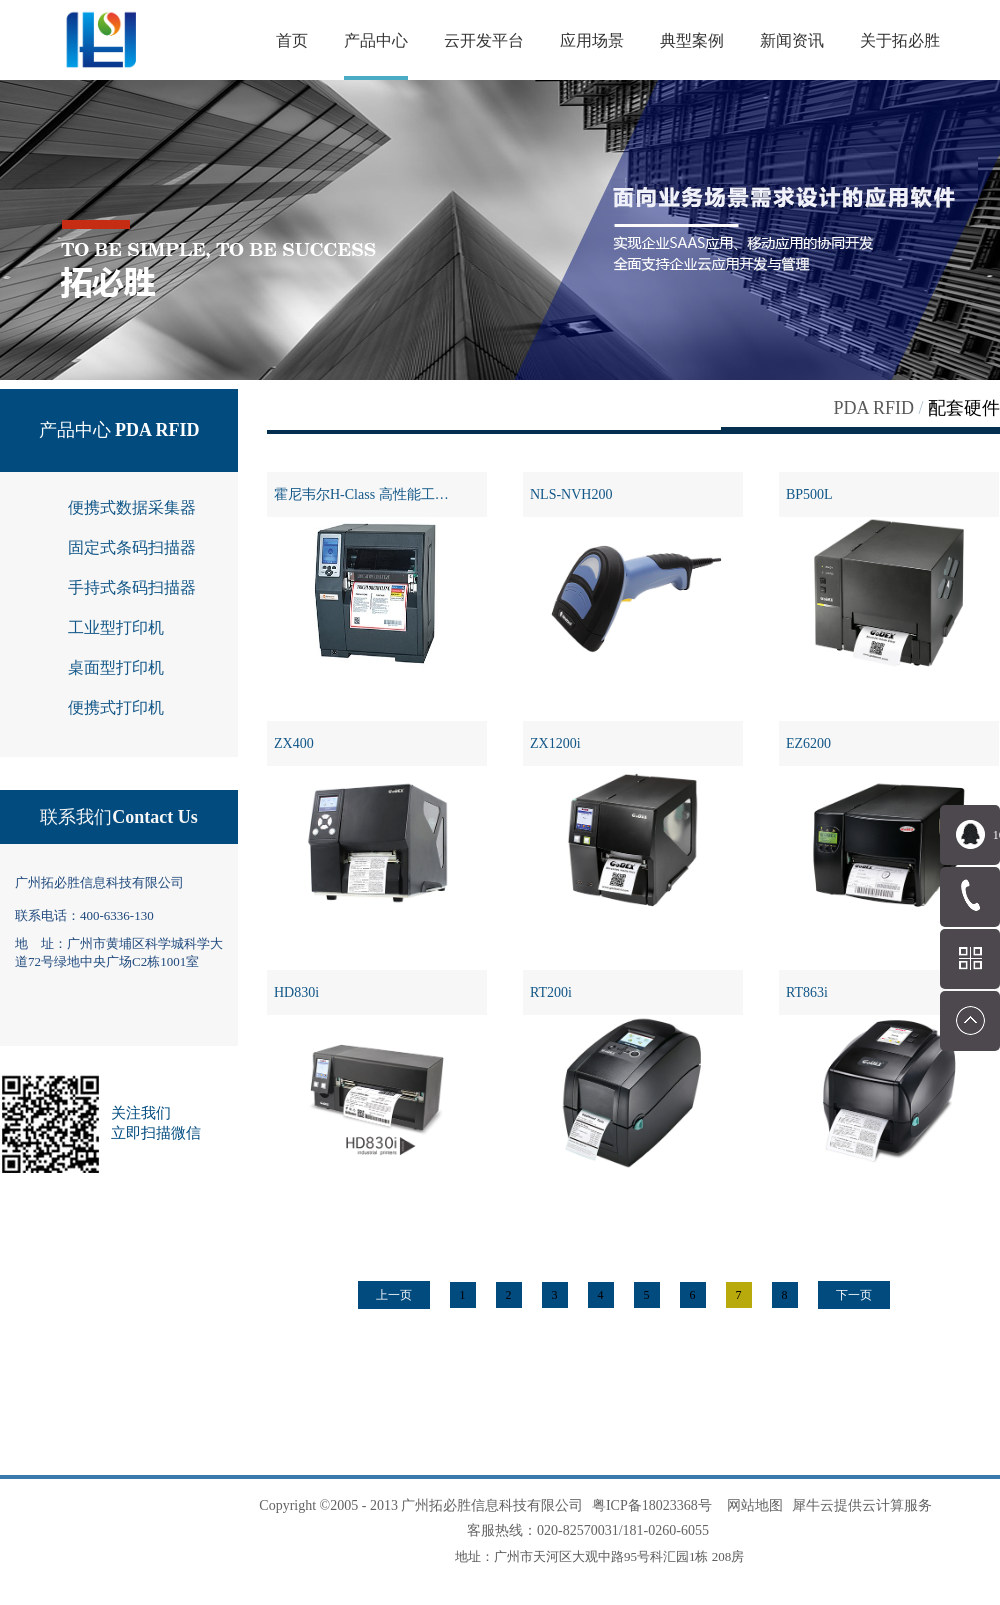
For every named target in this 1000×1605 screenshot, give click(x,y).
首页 (292, 40)
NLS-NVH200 (571, 494)
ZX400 (294, 743)
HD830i (296, 992)
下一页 (854, 1295)
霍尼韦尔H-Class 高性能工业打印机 (380, 494)
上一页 (394, 1295)
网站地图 (751, 1505)
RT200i (551, 992)
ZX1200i (555, 743)
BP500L (809, 494)
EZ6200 (808, 743)
